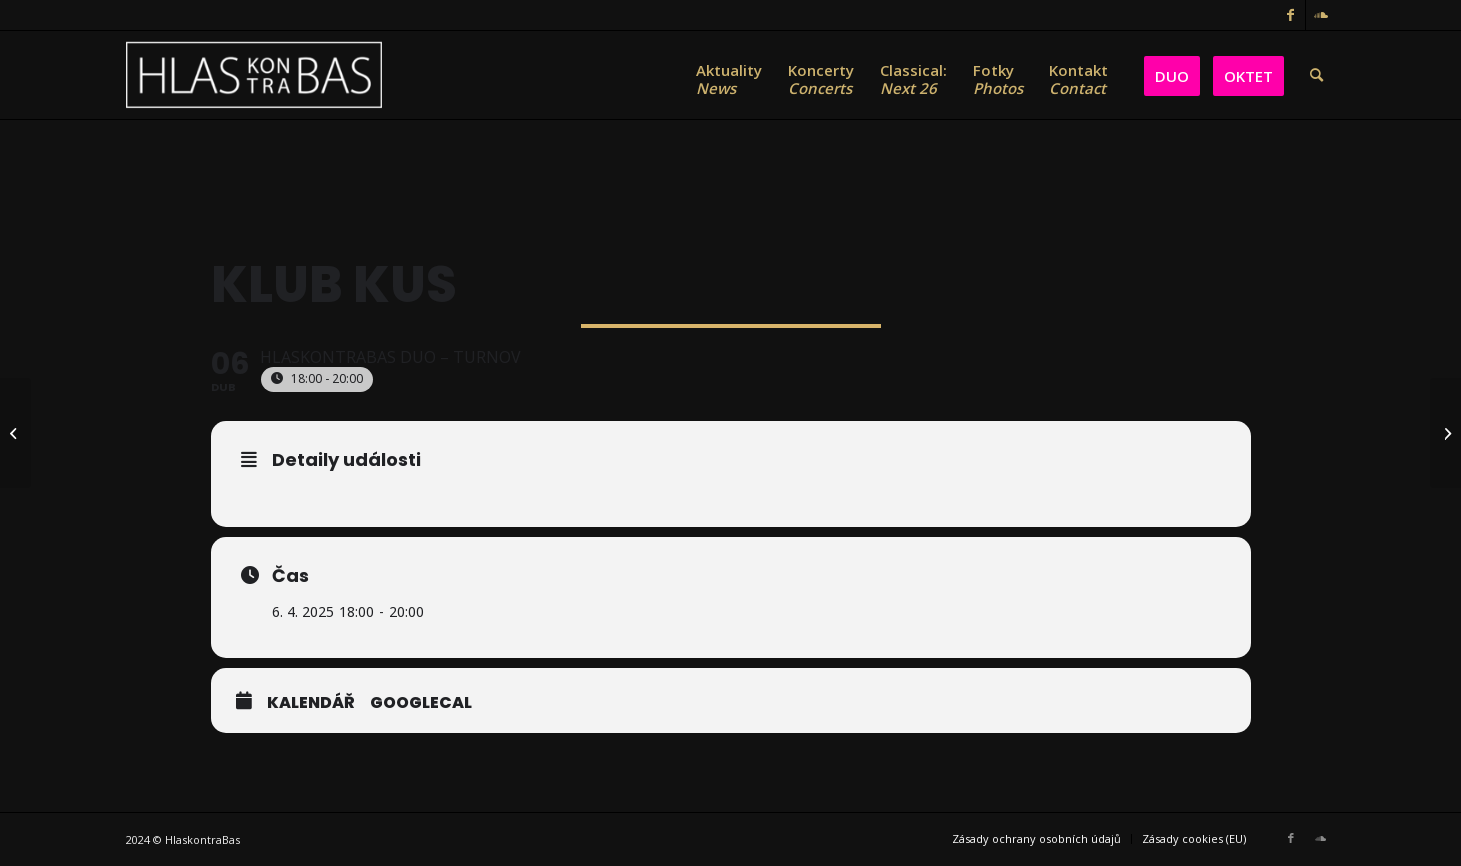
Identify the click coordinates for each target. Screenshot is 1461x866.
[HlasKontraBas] (254, 75)
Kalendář (311, 703)
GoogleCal (421, 703)
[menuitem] (729, 75)
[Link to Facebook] (1290, 15)
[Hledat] (1316, 75)
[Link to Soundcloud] (1321, 15)
